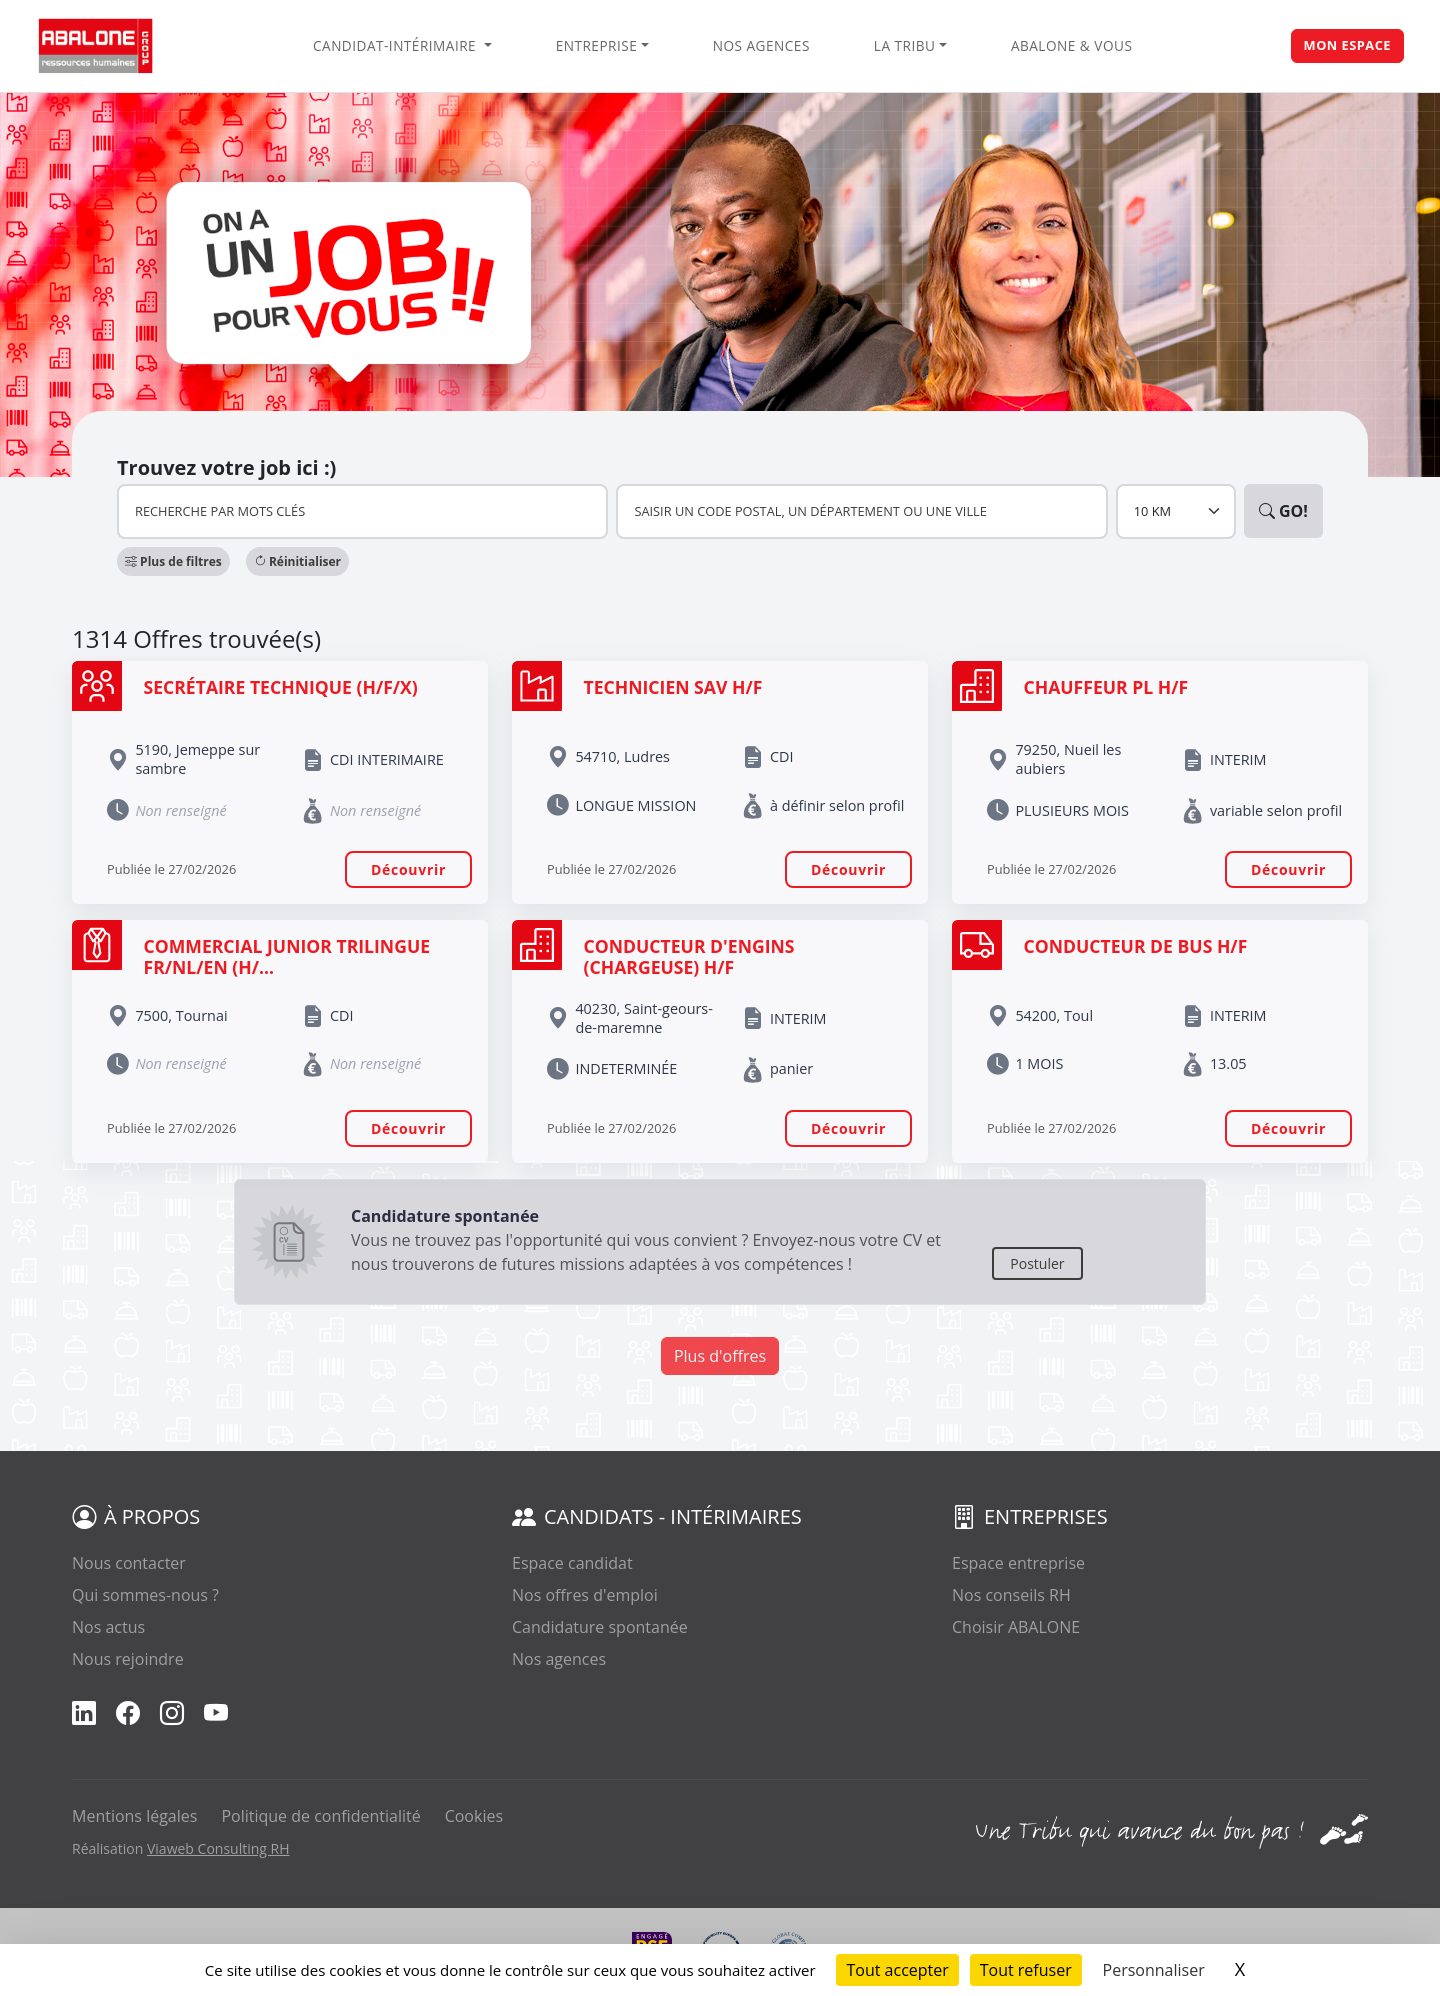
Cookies (474, 1816)
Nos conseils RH (1011, 1595)
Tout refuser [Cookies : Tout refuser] (1026, 1970)
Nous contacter (129, 1563)
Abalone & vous (1071, 45)
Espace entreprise (1018, 1563)
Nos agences (761, 45)
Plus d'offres (720, 1356)
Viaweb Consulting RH (218, 1848)
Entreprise (597, 45)
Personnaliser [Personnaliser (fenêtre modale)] (1154, 1970)
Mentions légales (134, 1816)
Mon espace (1347, 45)
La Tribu (905, 45)
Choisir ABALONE (1016, 1627)
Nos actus (108, 1627)
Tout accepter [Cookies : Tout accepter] (897, 1970)
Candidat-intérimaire (396, 45)
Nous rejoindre (128, 1659)
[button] (173, 561)
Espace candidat (572, 1563)
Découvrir (408, 869)
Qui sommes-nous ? (145, 1595)
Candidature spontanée (600, 1627)
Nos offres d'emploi (585, 1595)
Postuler (1037, 1263)
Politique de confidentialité (320, 1816)
